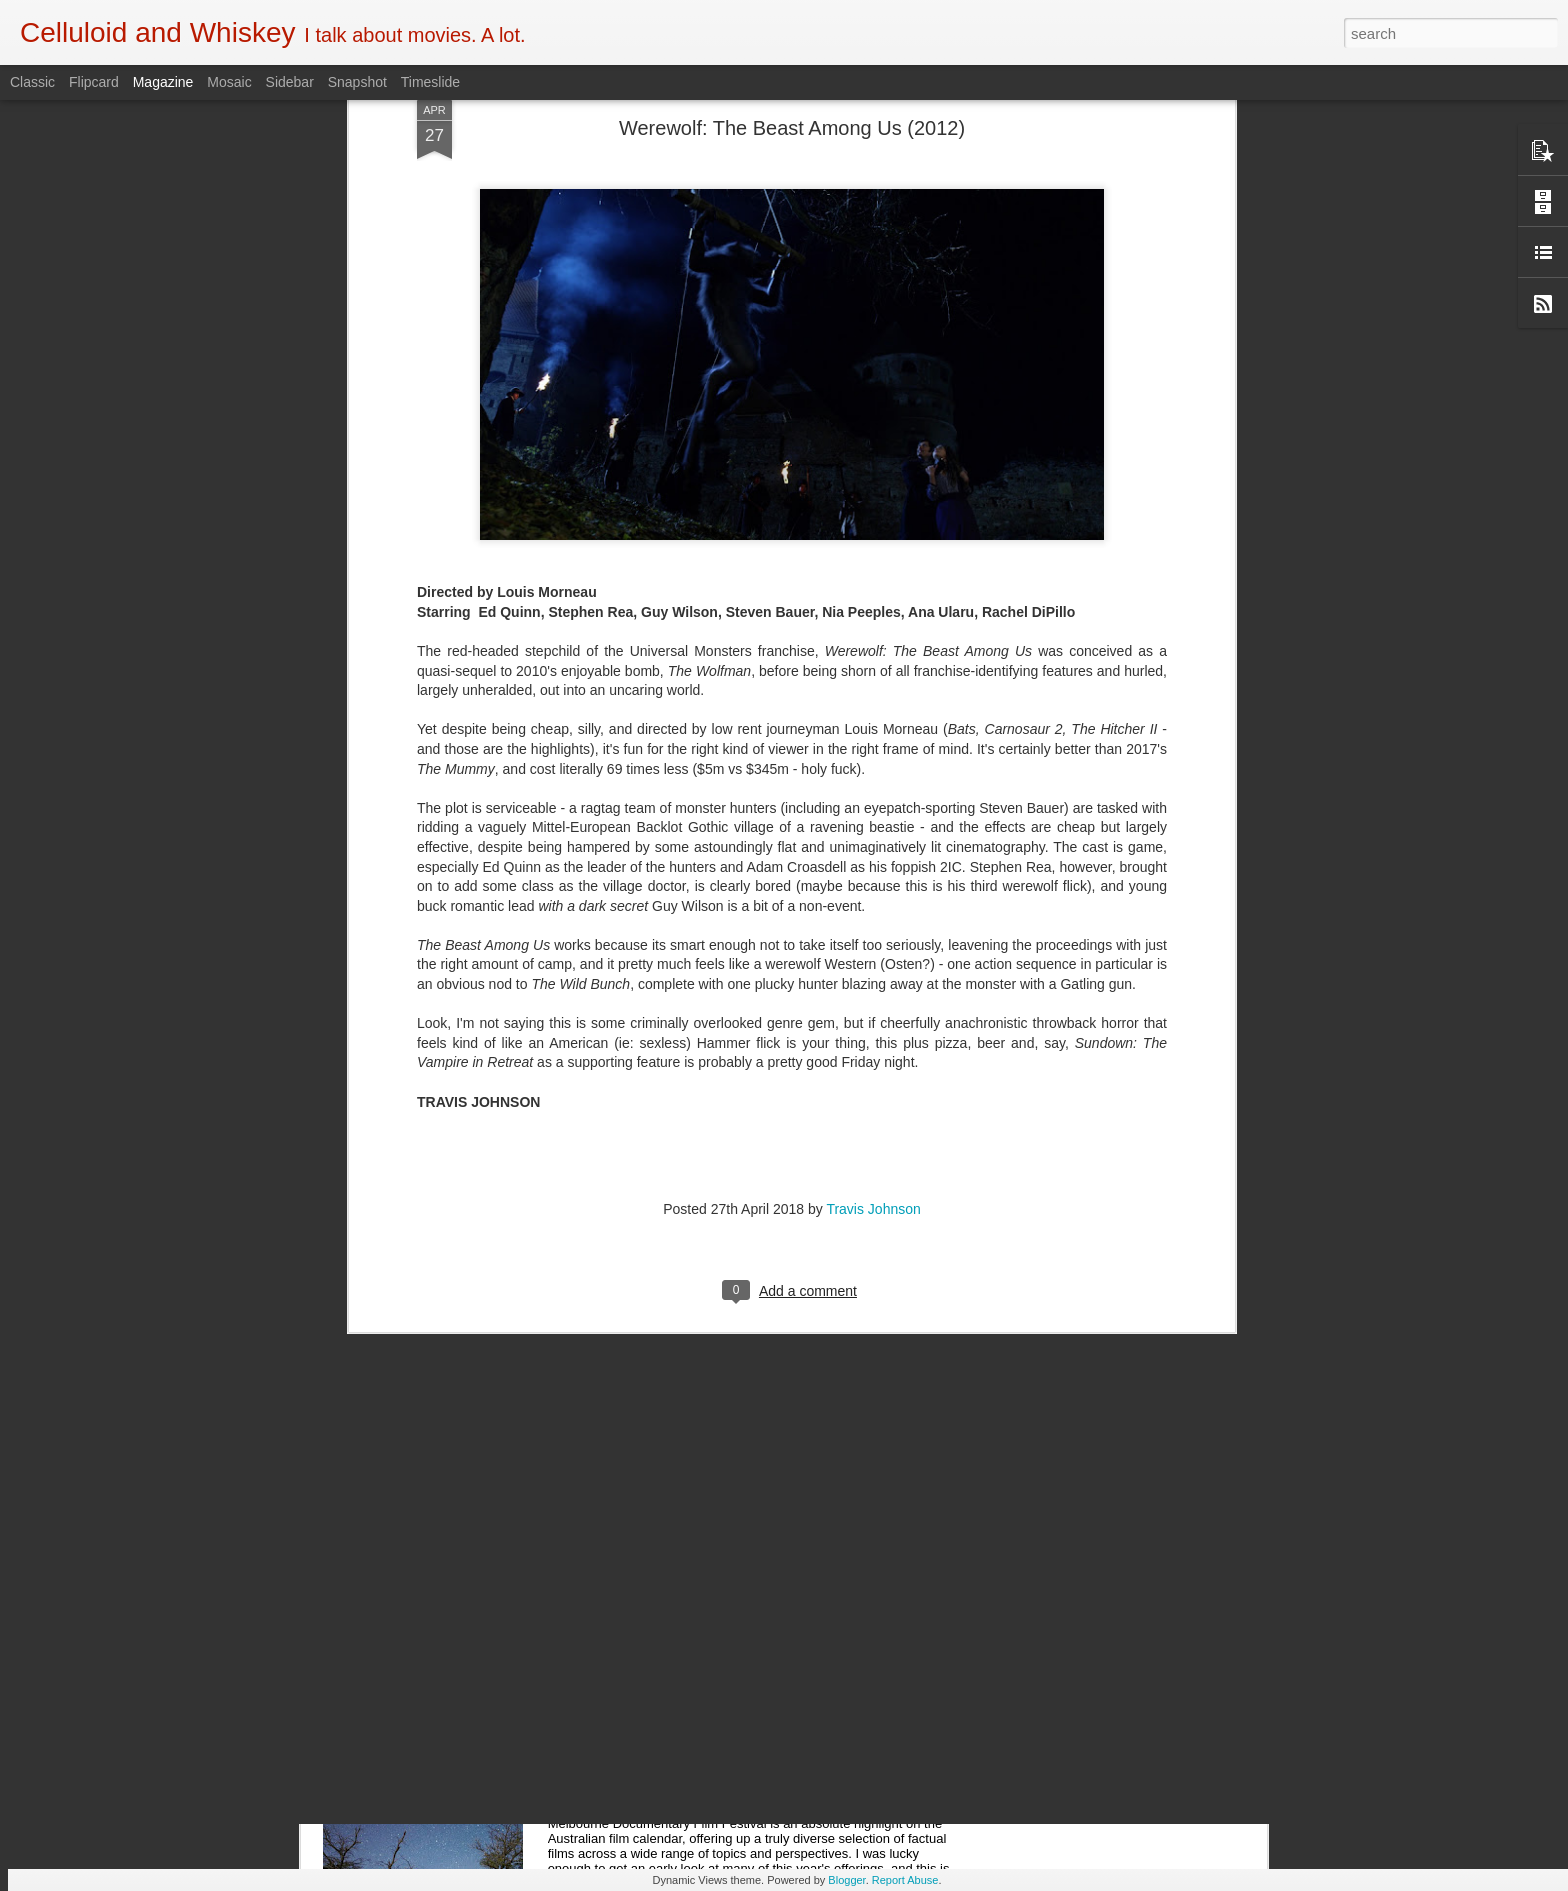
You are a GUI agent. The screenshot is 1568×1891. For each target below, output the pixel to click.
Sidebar (290, 82)
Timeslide (430, 82)
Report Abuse (905, 1880)
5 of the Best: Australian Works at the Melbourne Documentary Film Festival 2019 (754, 1551)
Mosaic (229, 82)
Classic (32, 82)
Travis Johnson (873, 825)
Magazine (163, 82)
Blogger (846, 1880)
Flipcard (94, 82)
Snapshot (357, 82)
